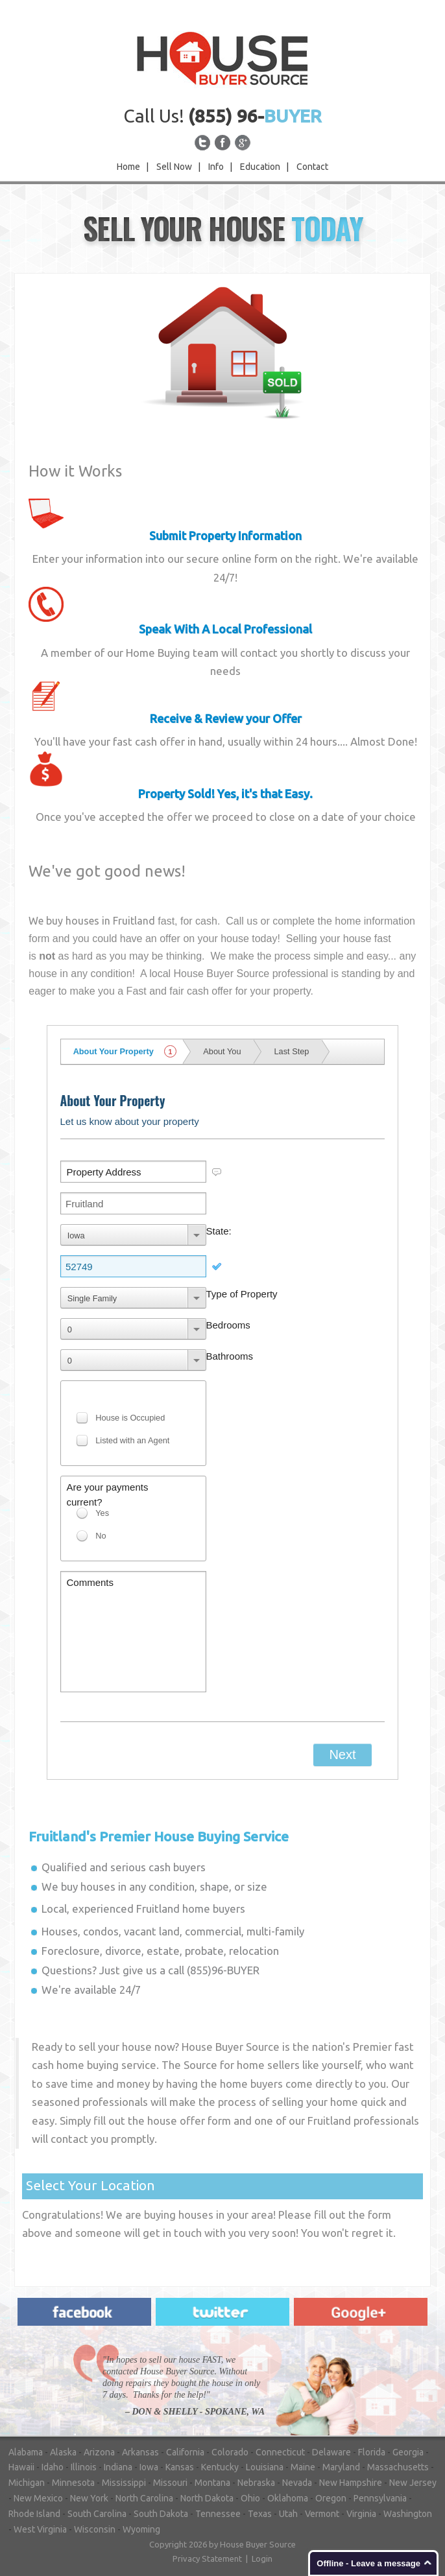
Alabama (25, 2452)
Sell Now (174, 166)
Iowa (148, 2467)
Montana (212, 2482)
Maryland (341, 2467)
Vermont (322, 2514)
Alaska (63, 2452)
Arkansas (140, 2452)
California (185, 2452)
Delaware (331, 2452)
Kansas (179, 2467)
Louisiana (264, 2467)
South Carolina (96, 2514)
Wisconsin (94, 2529)
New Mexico (38, 2498)
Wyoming (141, 2529)
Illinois (84, 2467)
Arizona (99, 2452)
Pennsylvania (380, 2498)
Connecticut (280, 2452)
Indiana (118, 2467)
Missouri (170, 2482)
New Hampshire (350, 2482)
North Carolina (144, 2498)
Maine (303, 2467)
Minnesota (73, 2482)
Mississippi (124, 2482)
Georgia (408, 2452)
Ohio (250, 2498)
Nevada (297, 2482)
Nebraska (256, 2482)
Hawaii (21, 2467)
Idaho (53, 2467)
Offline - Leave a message (368, 2563)
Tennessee (218, 2514)
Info (216, 166)
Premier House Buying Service (159, 1836)
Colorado (229, 2452)
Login (262, 2558)
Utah (288, 2514)
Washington (407, 2514)
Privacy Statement (207, 2558)
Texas (260, 2514)
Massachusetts (398, 2467)
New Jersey (413, 2482)
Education (260, 166)
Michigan (26, 2482)
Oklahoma (287, 2498)
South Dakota (161, 2514)
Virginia (361, 2514)
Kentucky (220, 2467)
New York (89, 2498)
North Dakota (207, 2498)
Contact (312, 166)
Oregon (330, 2498)
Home (128, 166)
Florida (371, 2452)
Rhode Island (34, 2514)
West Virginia (40, 2529)
